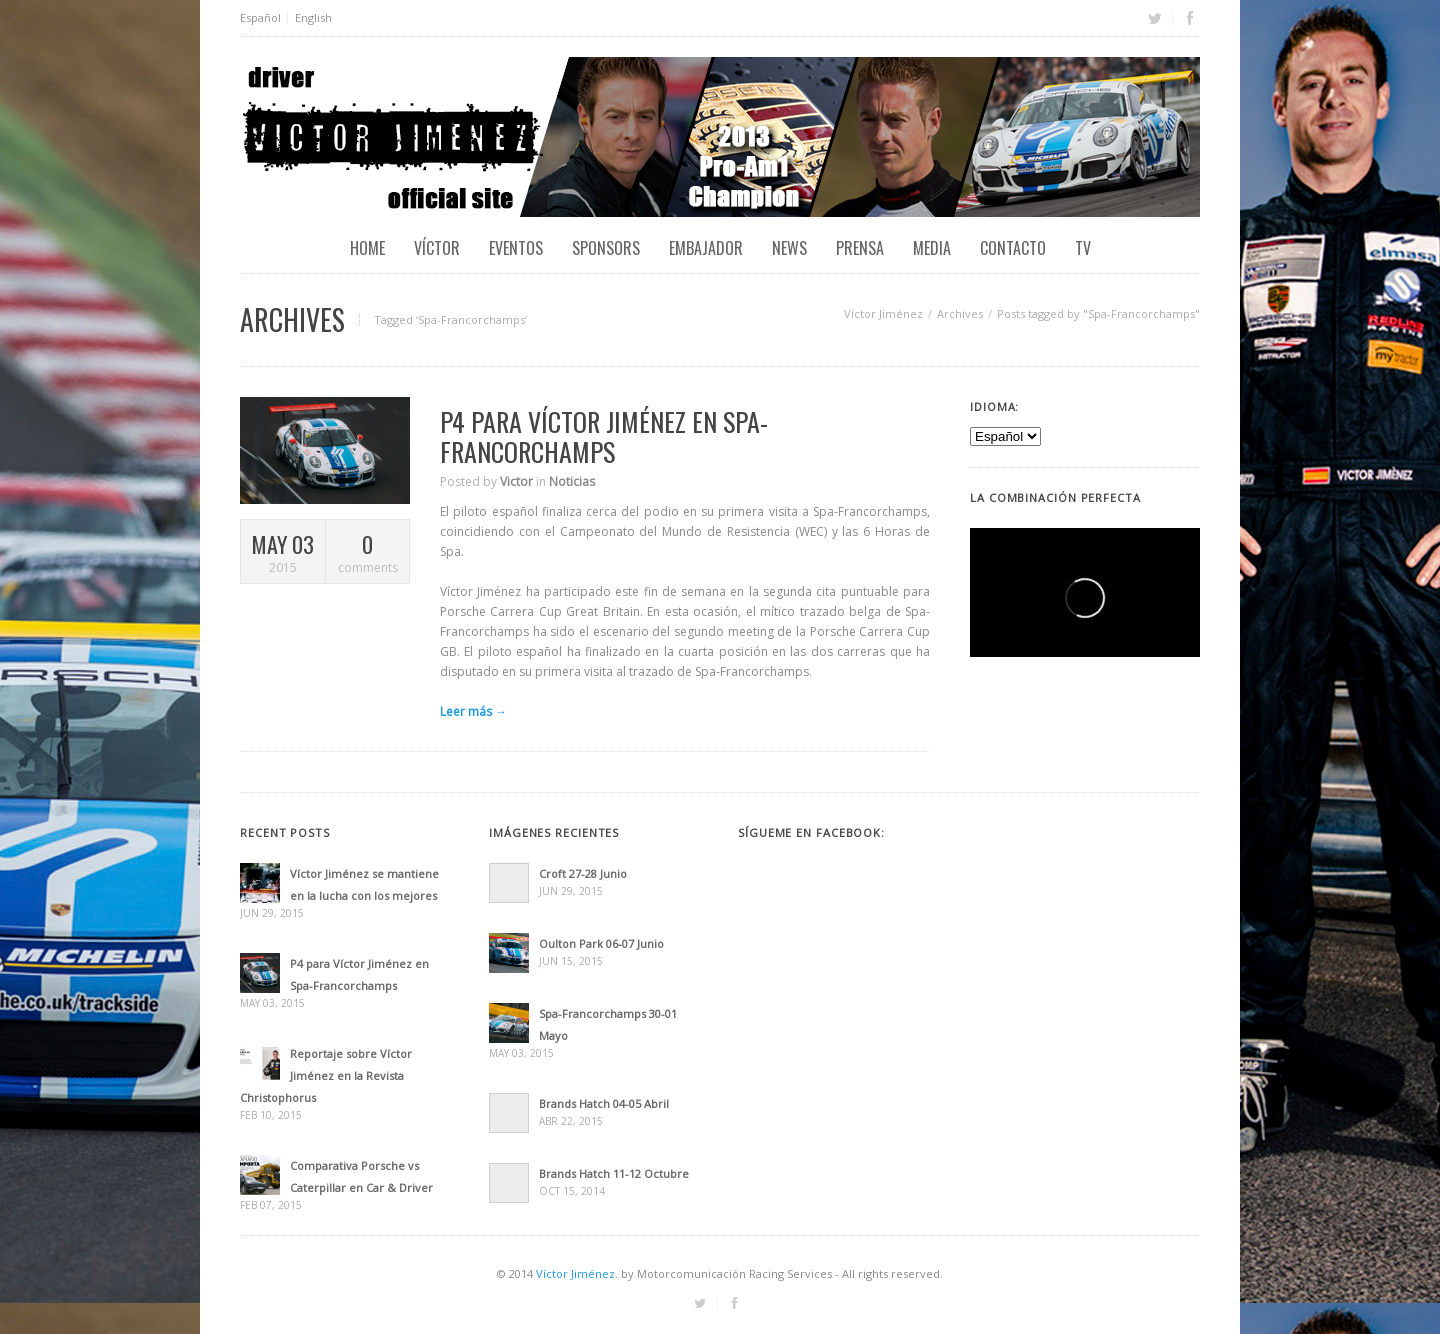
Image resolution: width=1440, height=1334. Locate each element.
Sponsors (606, 248)
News (789, 248)
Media (932, 248)
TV (1083, 248)
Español (260, 17)
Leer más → (473, 711)
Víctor (437, 248)
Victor (516, 481)
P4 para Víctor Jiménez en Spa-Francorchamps (604, 436)
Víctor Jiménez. (577, 1273)
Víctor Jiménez (883, 313)
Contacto (1013, 248)
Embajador (706, 248)
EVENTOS (516, 248)
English (313, 17)
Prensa (860, 248)
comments (367, 553)
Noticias (572, 481)
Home (367, 248)
